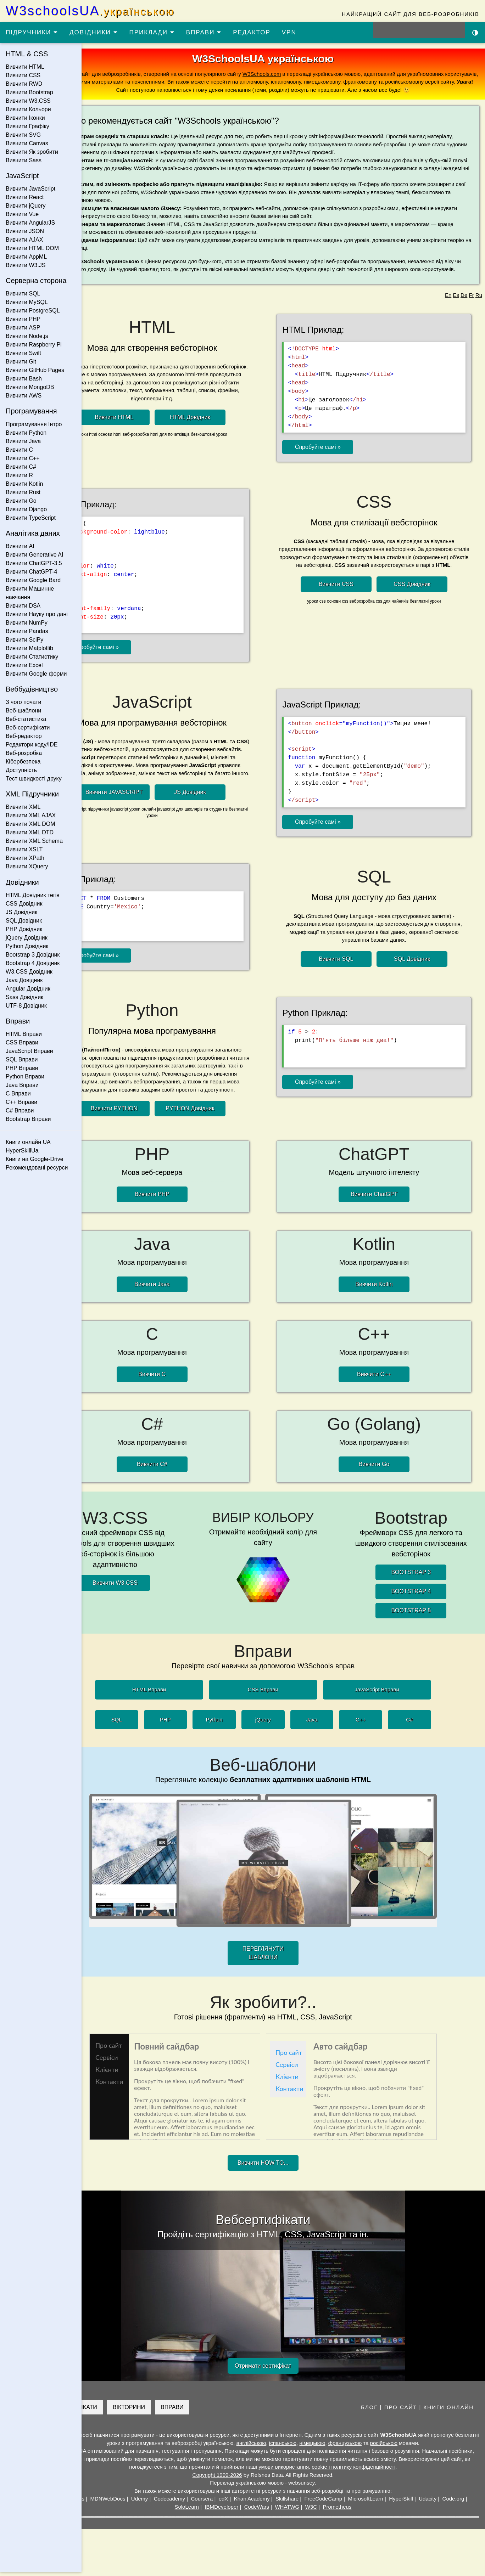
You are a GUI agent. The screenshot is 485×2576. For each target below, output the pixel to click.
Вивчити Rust (23, 492)
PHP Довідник (24, 929)
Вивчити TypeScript (31, 518)
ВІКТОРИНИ (169, 2411)
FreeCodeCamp (358, 2503)
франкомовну (112, 90)
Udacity (461, 2503)
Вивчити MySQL (27, 302)
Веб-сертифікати (28, 728)
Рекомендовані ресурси (37, 1168)
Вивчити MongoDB (30, 387)
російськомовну (156, 90)
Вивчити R (19, 475)
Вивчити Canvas (27, 143)
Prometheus (371, 2511)
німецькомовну (444, 82)
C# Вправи (20, 1110)
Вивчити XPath (25, 858)
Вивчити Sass (23, 160)
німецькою (357, 2447)
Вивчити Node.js (27, 336)
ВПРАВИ (204, 32)
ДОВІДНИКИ (93, 32)
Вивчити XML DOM (30, 824)
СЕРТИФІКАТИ (118, 2411)
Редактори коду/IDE (31, 745)
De (464, 311)
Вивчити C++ (23, 458)
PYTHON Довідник (220, 1121)
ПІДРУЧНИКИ (32, 32)
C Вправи (18, 1093)
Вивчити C (19, 450)
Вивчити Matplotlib (29, 648)
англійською (296, 2447)
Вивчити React (25, 197)
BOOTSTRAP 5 (417, 1615)
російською (429, 2447)
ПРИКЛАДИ (152, 32)
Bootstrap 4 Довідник (33, 963)
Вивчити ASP (23, 328)
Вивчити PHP (23, 319)
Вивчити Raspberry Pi (34, 345)
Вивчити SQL (23, 294)
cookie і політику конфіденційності (419, 2471)
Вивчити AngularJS (30, 223)
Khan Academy (286, 2503)
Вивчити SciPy (24, 640)
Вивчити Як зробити (32, 152)
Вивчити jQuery (26, 206)
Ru (478, 311)
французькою (390, 2447)
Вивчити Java (23, 441)
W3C (345, 2511)
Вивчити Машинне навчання (30, 593)
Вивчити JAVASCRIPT (144, 810)
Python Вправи (25, 1076)
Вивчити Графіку (27, 126)
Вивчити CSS (23, 75)
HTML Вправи (24, 1034)
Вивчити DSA (23, 606)
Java (332, 1724)
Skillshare (321, 2503)
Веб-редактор (24, 736)
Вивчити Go (21, 501)
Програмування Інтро (34, 424)
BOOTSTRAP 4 (417, 1596)
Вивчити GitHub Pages (35, 370)
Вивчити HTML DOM (32, 248)
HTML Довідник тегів (33, 895)
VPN (289, 32)
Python (234, 1724)
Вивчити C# (21, 467)
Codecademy (203, 2503)
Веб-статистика (26, 719)
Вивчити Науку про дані (37, 614)
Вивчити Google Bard (33, 580)
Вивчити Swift (23, 353)
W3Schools (104, 2503)
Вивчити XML (23, 807)
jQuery (283, 1724)
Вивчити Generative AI (34, 555)
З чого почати (23, 702)
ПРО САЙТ (400, 2411)
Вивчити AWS (23, 396)
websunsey (321, 2487)
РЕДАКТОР (252, 32)
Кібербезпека (23, 762)
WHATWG (321, 2511)
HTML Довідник (220, 432)
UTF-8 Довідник (26, 1006)
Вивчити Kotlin (24, 484)
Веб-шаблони (23, 711)
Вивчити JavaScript (30, 189)
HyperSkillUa (22, 1151)
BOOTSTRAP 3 (417, 1576)
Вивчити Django (26, 509)
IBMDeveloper (255, 2511)
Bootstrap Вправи (28, 1119)
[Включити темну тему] (475, 32)
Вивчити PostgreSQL (33, 311)
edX (257, 2503)
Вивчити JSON (25, 231)
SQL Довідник (24, 921)
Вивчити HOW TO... (283, 2167)
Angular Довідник (28, 989)
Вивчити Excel (24, 665)
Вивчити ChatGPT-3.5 (34, 563)
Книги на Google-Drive (34, 1159)
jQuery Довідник (27, 938)
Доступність (21, 770)
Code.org (192, 2511)
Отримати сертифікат (283, 2370)
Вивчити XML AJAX (31, 815)
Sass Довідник (24, 997)
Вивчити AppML (26, 257)
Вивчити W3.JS (26, 265)
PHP (185, 1724)
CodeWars (290, 2511)
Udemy (173, 2503)
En (448, 311)
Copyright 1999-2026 (237, 2479)
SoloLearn (221, 2511)
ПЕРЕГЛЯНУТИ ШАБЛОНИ (283, 1957)
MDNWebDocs (142, 2503)
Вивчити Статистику (32, 657)
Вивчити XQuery (27, 866)
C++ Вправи (21, 1102)
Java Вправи (22, 1085)
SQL (137, 1724)
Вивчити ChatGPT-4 (31, 572)
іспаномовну (408, 82)
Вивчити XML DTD (30, 832)
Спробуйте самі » (337, 461)
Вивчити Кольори (28, 109)
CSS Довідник (24, 904)
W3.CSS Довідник (29, 972)
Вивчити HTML (25, 67)
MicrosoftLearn (399, 2503)
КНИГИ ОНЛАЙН (449, 2411)
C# (429, 1724)
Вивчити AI (20, 546)
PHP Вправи (22, 1068)
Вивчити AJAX (24, 240)
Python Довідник (27, 946)
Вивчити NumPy (27, 623)
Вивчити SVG (23, 135)
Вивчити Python (26, 433)
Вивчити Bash (24, 379)
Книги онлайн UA (28, 1142)
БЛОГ (369, 2411)
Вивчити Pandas (27, 631)
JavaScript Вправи (29, 1051)
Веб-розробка (24, 753)
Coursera (236, 2503)
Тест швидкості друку (34, 779)
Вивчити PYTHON (144, 1121)
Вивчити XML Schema (34, 841)
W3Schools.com (318, 74)
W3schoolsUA (90, 10)
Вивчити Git (21, 362)
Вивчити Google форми (36, 674)
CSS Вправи (22, 1042)
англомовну (376, 82)
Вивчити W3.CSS (28, 101)
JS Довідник (21, 912)
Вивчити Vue (22, 214)
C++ (381, 1724)
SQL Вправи (22, 1059)
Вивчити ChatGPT (384, 1205)
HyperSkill (435, 2503)
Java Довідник (24, 980)
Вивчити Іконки (25, 118)
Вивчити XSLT (24, 849)
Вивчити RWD (24, 84)
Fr (471, 311)
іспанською (327, 2447)
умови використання (349, 2471)
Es (456, 311)
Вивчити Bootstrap (29, 92)
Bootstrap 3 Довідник (33, 955)
